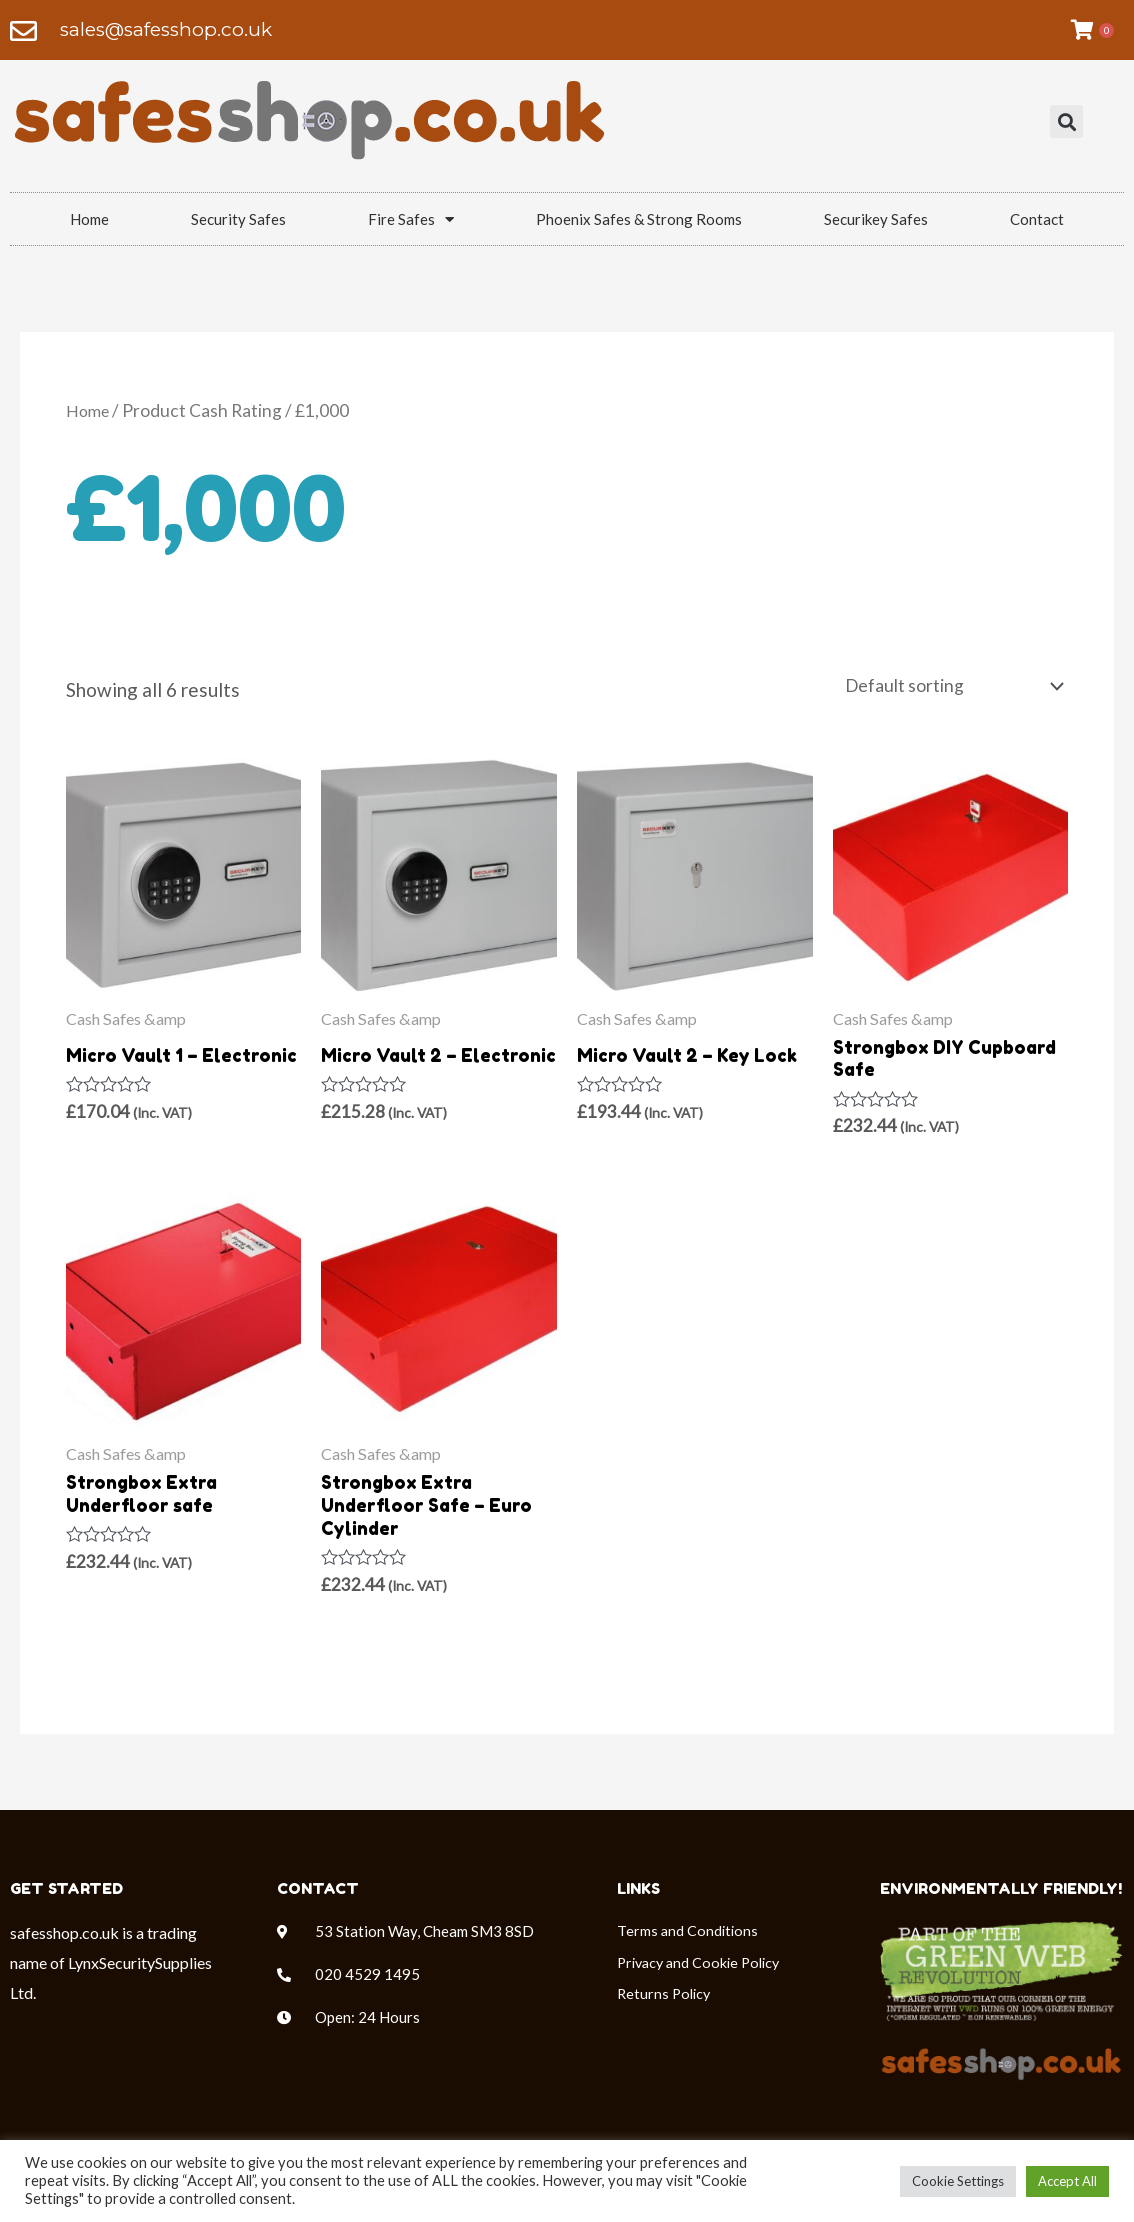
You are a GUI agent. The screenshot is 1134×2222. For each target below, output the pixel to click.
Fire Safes (411, 219)
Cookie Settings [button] (958, 2181)
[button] (1066, 122)
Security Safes (238, 219)
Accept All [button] (1067, 2181)
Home (89, 219)
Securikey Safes (876, 219)
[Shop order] (937, 687)
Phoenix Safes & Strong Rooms (639, 219)
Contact (1037, 219)
